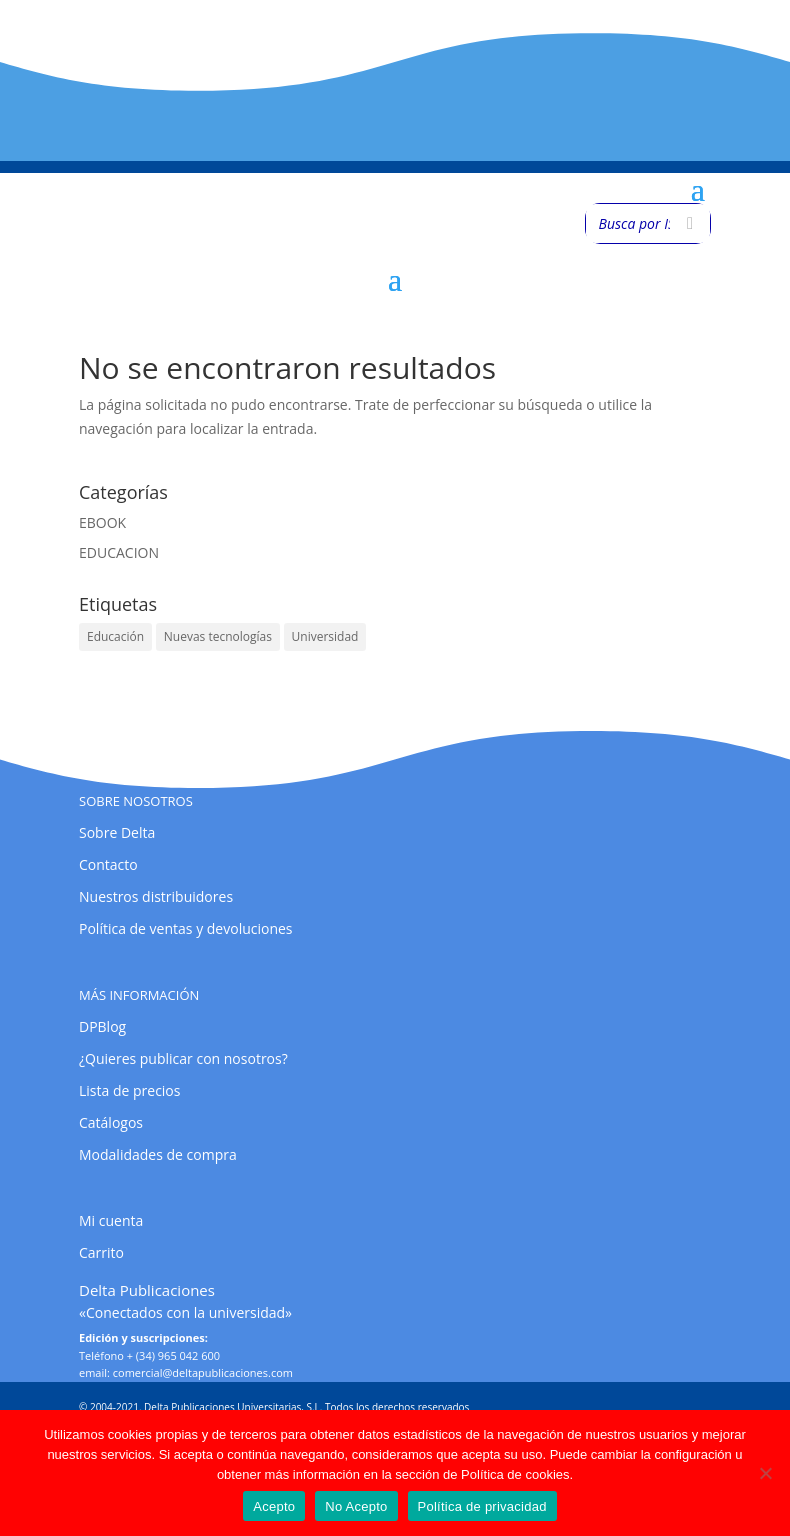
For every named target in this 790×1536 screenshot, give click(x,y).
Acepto (274, 1506)
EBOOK (102, 522)
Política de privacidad (482, 1506)
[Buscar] (690, 223)
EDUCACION (119, 552)
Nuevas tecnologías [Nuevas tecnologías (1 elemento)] (218, 636)
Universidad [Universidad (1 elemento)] (325, 636)
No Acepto (356, 1506)
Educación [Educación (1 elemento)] (115, 636)
